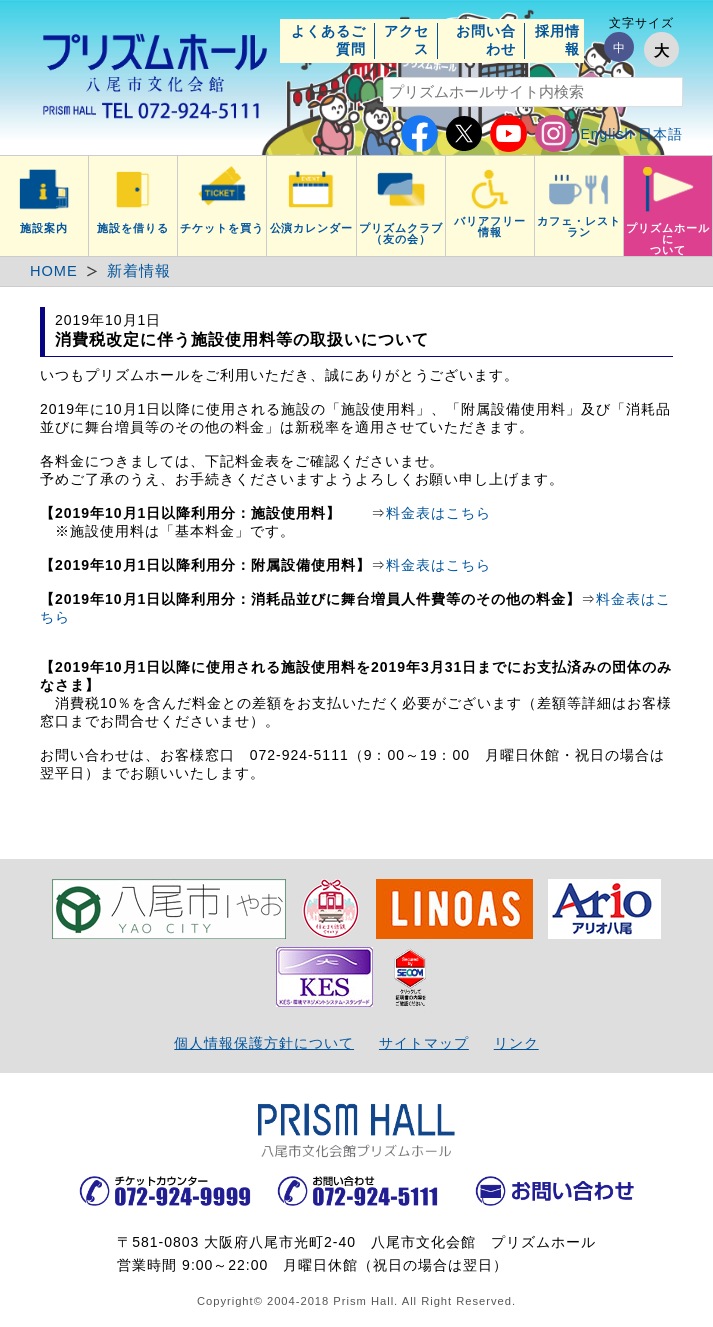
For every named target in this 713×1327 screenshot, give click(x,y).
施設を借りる (133, 228)
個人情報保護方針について (264, 1043)
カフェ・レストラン (579, 226)
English (606, 134)
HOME (54, 271)
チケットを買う (222, 228)
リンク (516, 1043)
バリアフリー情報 (490, 226)
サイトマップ (424, 1043)
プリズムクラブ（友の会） (401, 233)
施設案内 (44, 228)
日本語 (660, 134)
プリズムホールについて (668, 239)
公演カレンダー (312, 228)
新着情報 (139, 271)
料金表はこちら (438, 513)
